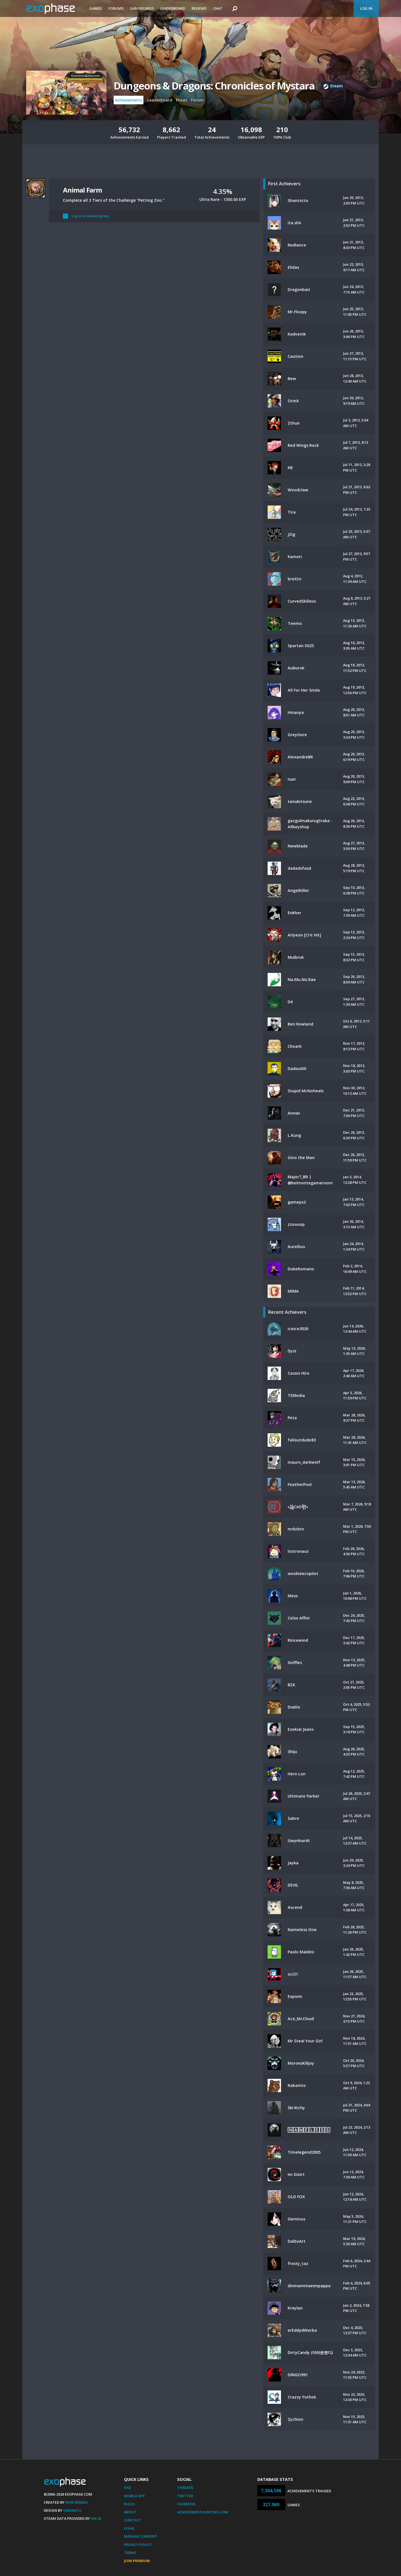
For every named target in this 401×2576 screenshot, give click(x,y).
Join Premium (137, 2560)
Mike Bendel (76, 2502)
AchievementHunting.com (202, 2512)
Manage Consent (140, 2536)
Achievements (128, 100)
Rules (129, 2503)
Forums (116, 8)
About (130, 2512)
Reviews (199, 8)
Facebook (186, 2503)
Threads (185, 2487)
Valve (96, 2518)
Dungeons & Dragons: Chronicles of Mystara (214, 86)
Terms (130, 2552)
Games (95, 8)
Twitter (185, 2495)
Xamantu (72, 2510)
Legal (129, 2528)
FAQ (127, 2487)
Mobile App (134, 2495)
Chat (217, 8)
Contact (132, 2520)
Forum (197, 100)
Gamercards (142, 8)
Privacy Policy (138, 2544)
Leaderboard (172, 8)
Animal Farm (82, 189)
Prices (181, 100)
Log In (366, 8)
